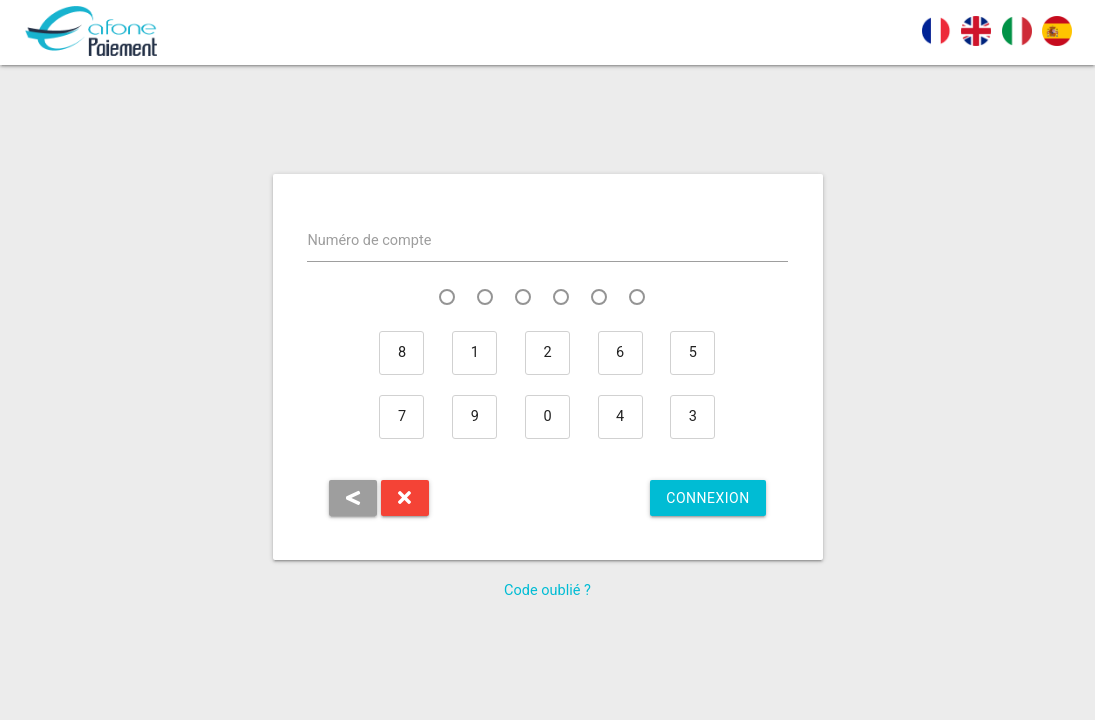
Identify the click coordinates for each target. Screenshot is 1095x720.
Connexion (707, 498)
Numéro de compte (369, 240)
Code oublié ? (547, 590)
